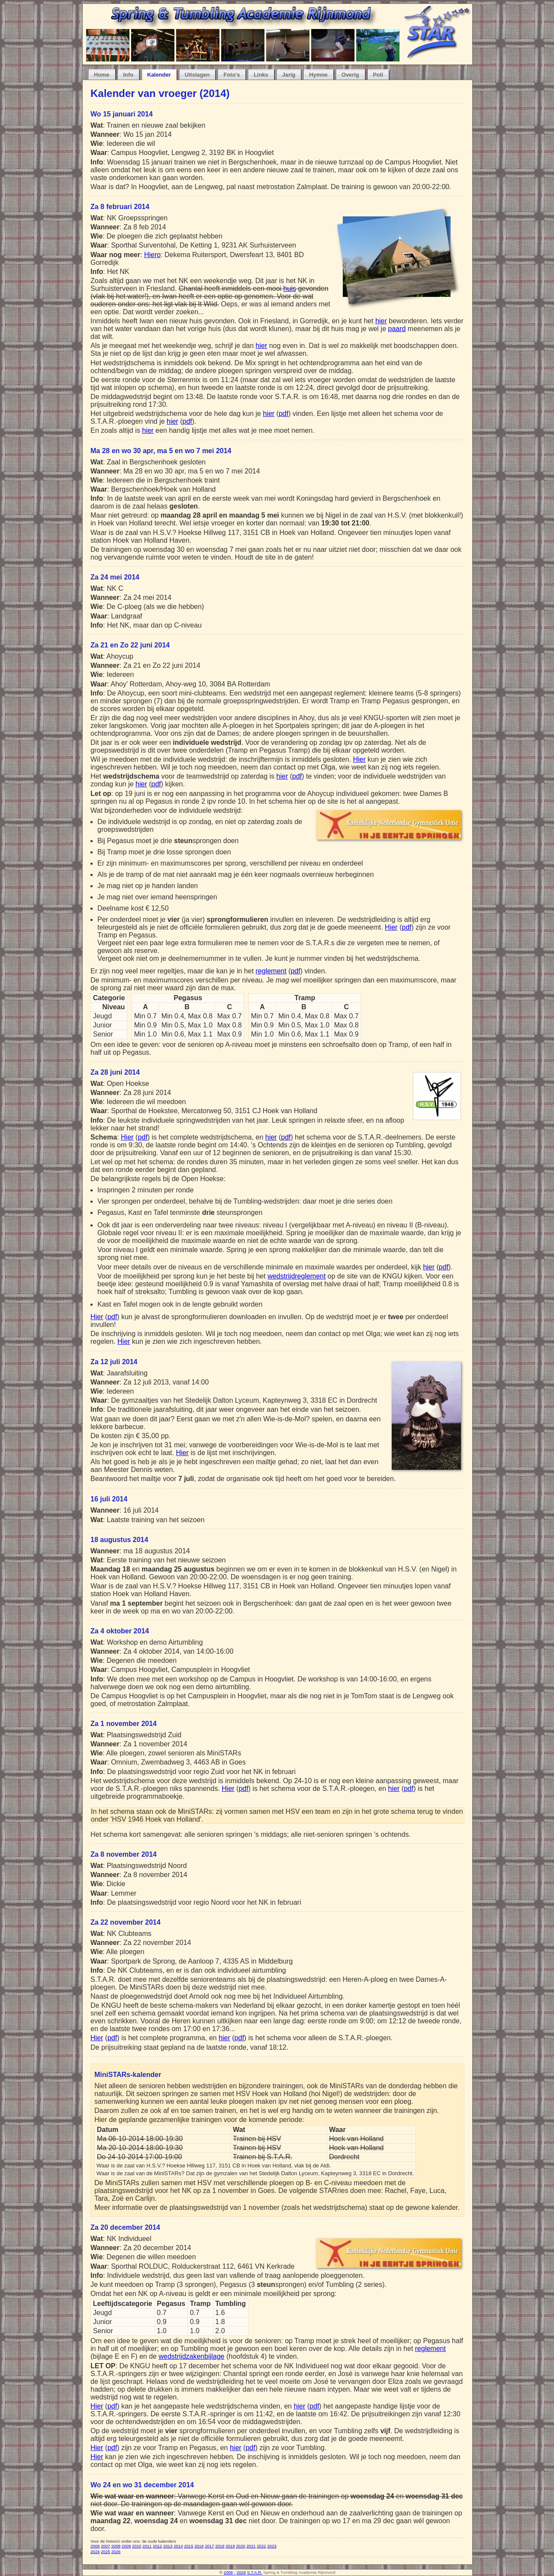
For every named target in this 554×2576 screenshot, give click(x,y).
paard (397, 328)
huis (289, 288)
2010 (136, 2546)
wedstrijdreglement (296, 1276)
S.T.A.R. (254, 2572)
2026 (115, 2551)
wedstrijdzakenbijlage (191, 2356)
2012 (157, 2546)
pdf (283, 413)
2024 (95, 2551)
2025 (105, 2551)
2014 (178, 2546)
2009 (126, 2546)
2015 (188, 2546)
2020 (240, 2546)
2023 (271, 2546)
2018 (219, 2546)
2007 (105, 2546)
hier (381, 321)
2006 (95, 2546)
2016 (198, 2546)
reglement (271, 971)
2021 (250, 2546)
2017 (209, 2546)
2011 (146, 2546)
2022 (261, 2546)
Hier (359, 759)
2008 (115, 2546)
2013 (167, 2546)
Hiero (152, 254)
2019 (230, 2546)
